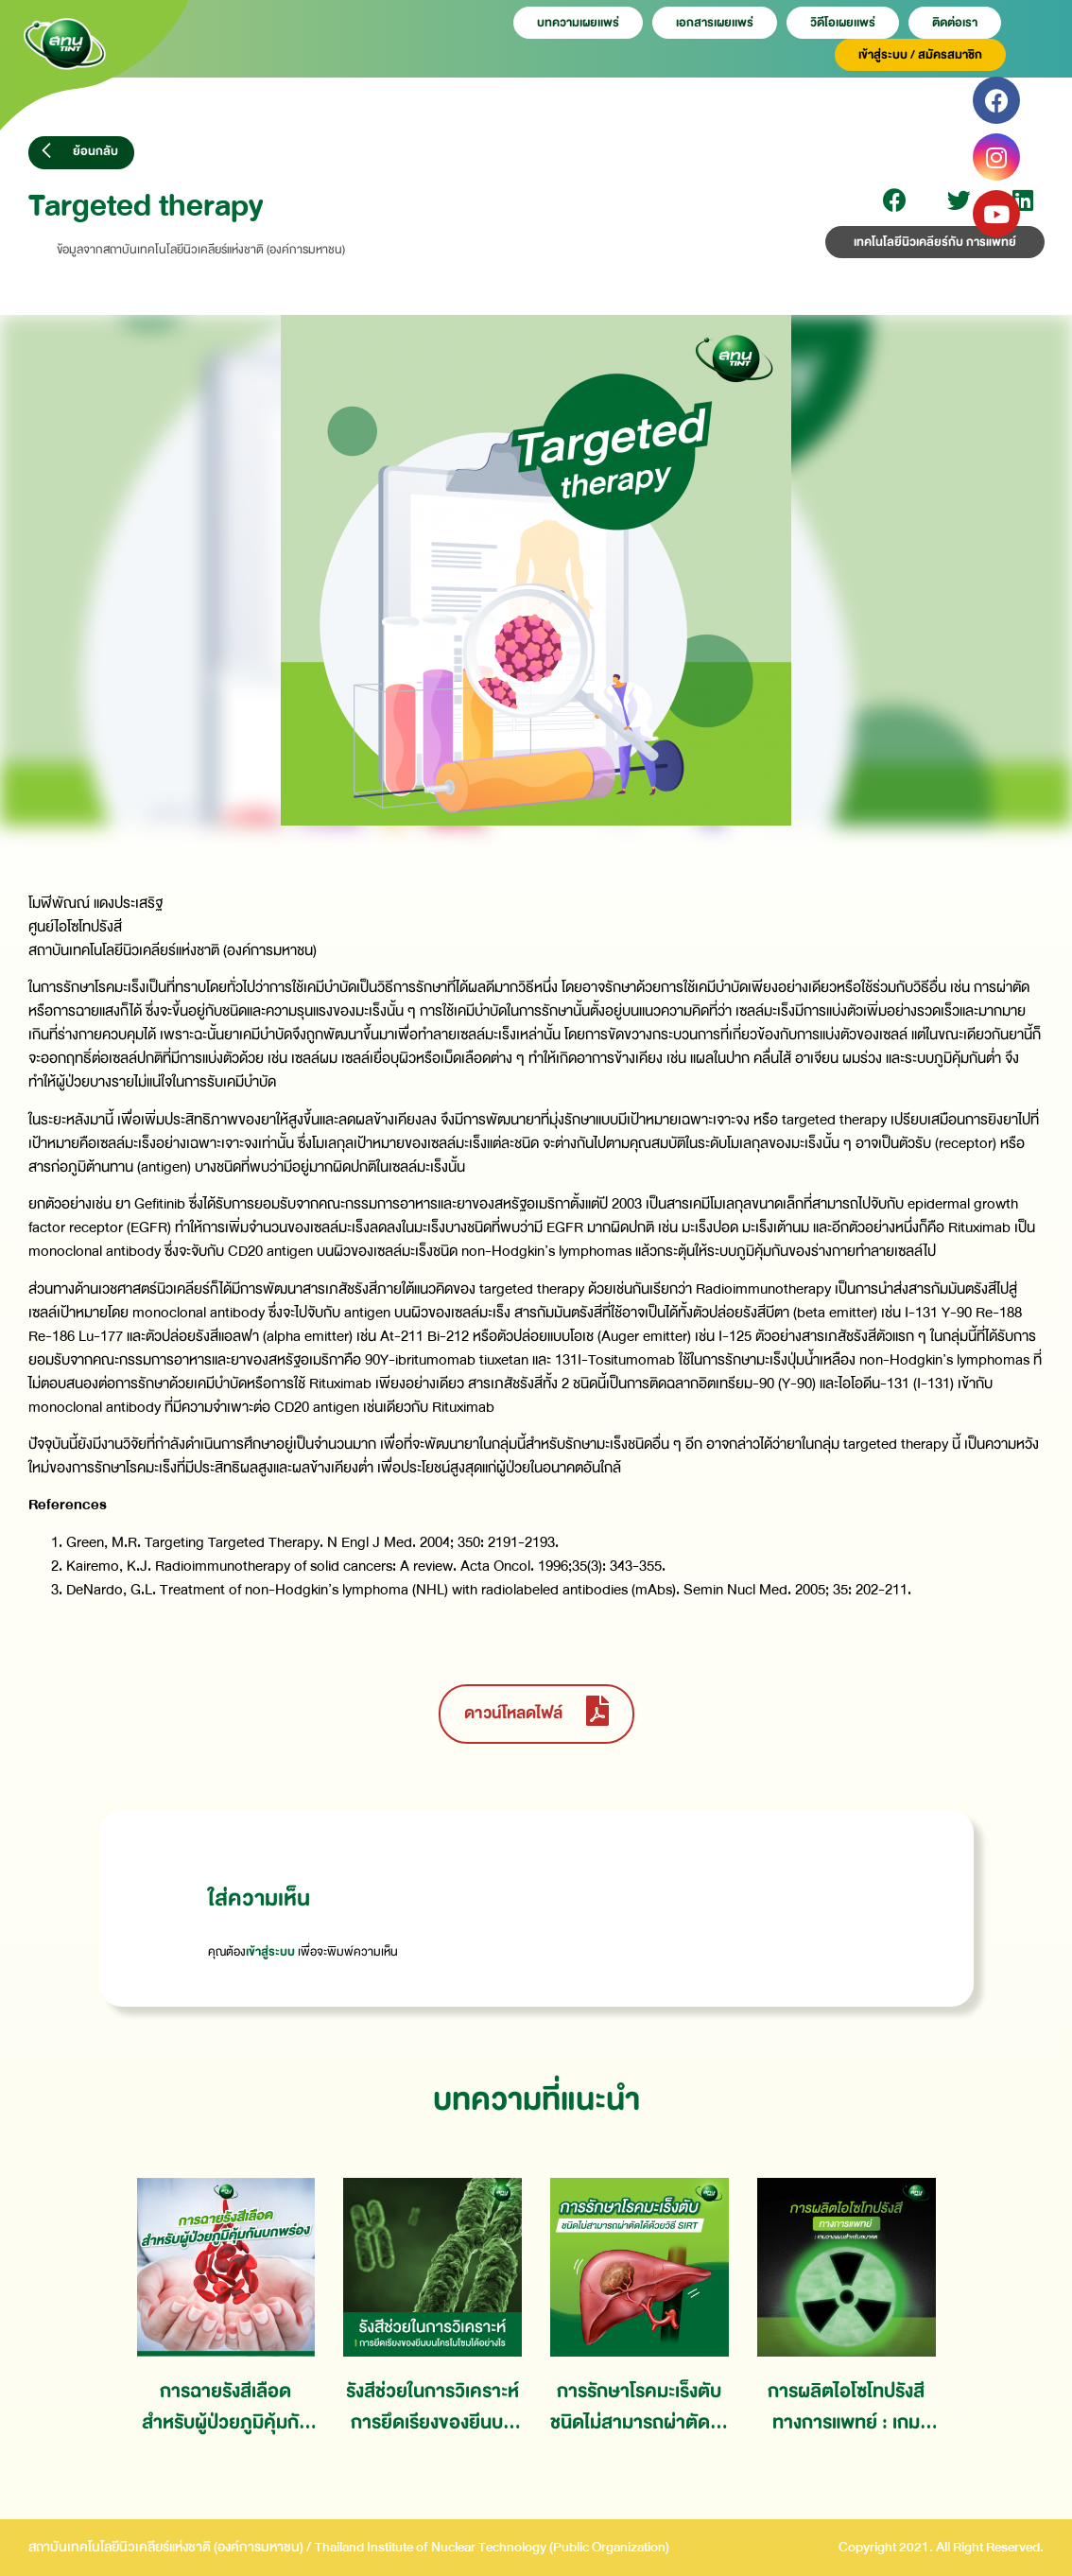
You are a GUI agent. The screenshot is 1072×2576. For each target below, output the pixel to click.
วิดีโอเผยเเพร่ (842, 22)
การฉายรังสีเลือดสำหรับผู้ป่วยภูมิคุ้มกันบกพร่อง (226, 2407)
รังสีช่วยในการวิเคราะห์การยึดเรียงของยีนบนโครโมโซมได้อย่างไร (432, 2407)
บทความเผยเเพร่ (578, 22)
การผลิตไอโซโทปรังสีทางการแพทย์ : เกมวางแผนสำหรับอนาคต (846, 2407)
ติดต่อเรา (954, 22)
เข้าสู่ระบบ (270, 1951)
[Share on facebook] (894, 200)
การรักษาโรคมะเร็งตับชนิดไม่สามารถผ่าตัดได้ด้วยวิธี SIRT (639, 2407)
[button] (81, 152)
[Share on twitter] (959, 200)
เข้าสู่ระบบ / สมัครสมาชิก (920, 54)
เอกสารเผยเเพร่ (714, 22)
